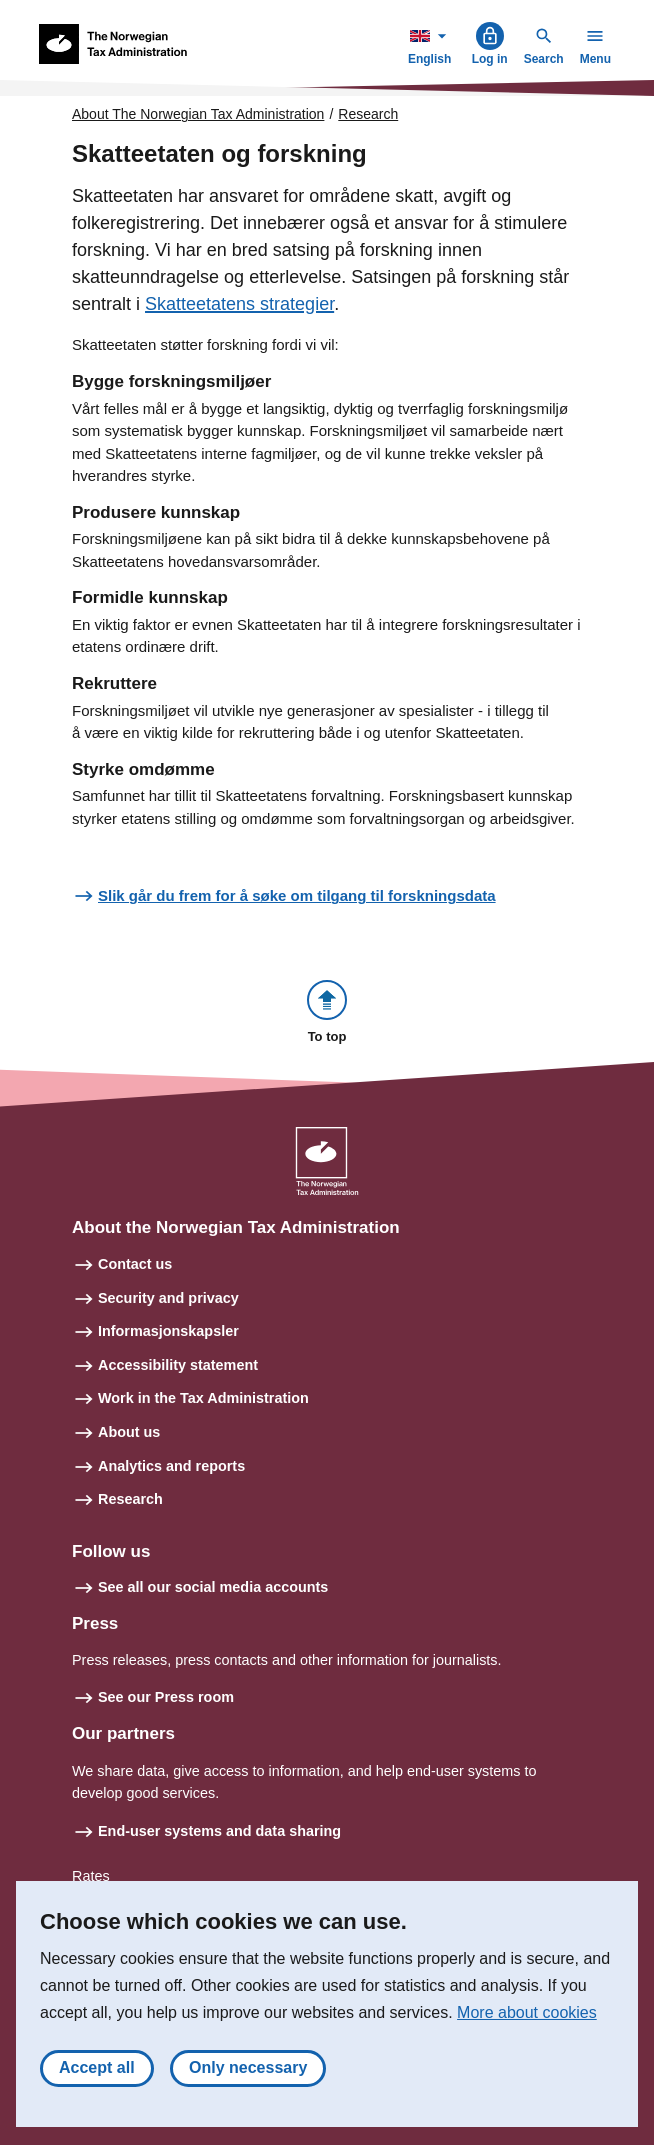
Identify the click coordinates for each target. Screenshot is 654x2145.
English (432, 43)
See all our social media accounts (213, 1587)
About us (129, 1432)
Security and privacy (168, 1298)
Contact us (135, 1264)
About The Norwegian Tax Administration (198, 114)
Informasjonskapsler (168, 1331)
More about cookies (527, 2012)
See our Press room (166, 1697)
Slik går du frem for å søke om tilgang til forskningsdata (297, 895)
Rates (91, 1876)
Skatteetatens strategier (239, 304)
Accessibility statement (178, 1365)
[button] (327, 1013)
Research (368, 114)
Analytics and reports (171, 1466)
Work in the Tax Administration (203, 1398)
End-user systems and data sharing (219, 1831)
